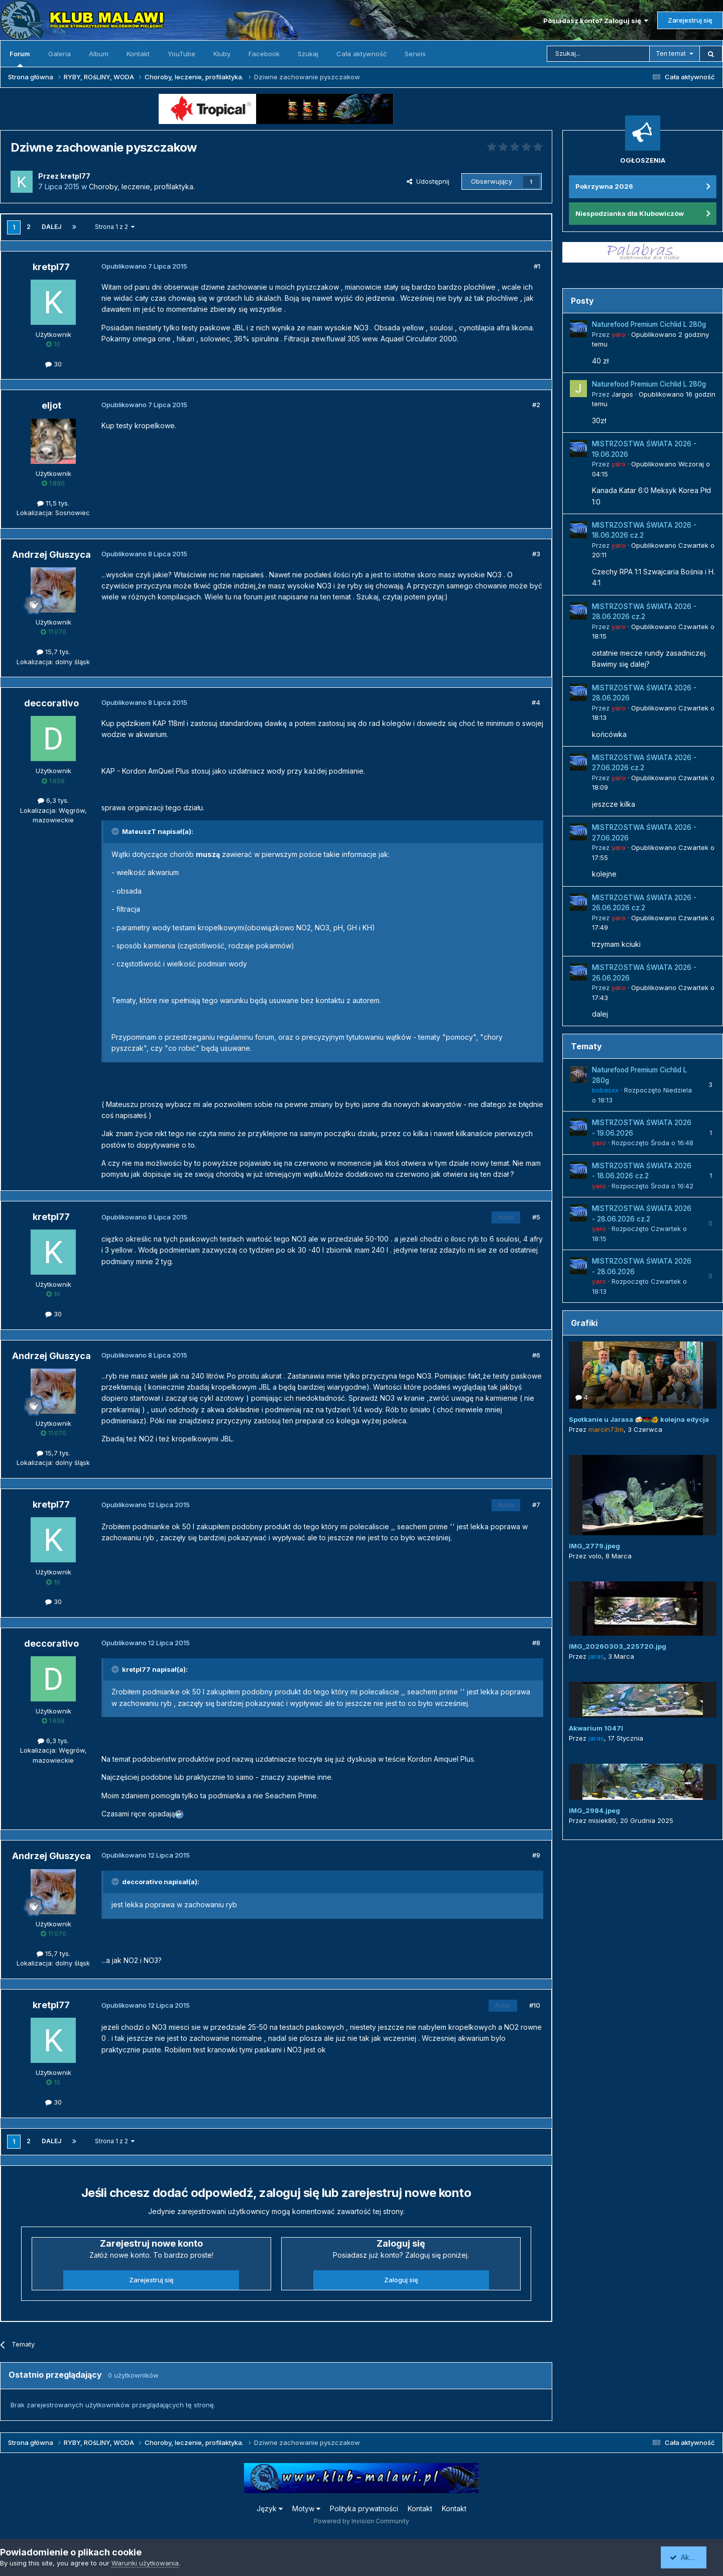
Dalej (51, 226)
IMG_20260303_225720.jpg (617, 1646)
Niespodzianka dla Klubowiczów (629, 213)
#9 (536, 1855)
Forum (20, 58)
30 (53, 364)
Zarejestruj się (690, 20)
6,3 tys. (53, 800)
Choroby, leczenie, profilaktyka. (142, 186)
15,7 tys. (53, 652)
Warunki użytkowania (145, 2563)
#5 (536, 1217)
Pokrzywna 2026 (604, 186)
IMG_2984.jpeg (594, 1810)
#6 (536, 1355)
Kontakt (138, 54)
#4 (536, 702)
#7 (536, 1505)
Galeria (59, 54)
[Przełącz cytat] (115, 831)
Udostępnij (428, 181)
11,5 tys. (53, 503)
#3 (536, 554)
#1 (537, 266)
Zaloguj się (401, 2280)
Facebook (264, 54)
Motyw (306, 2508)
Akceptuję (690, 2557)
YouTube (181, 54)
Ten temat (671, 53)
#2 (536, 405)
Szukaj (308, 54)
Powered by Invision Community (361, 2521)
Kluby (221, 54)
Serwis (415, 54)
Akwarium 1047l (596, 1728)
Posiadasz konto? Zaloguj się (595, 21)
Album (98, 54)
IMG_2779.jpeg (594, 1546)
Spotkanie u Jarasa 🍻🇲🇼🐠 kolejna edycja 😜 (643, 1419)
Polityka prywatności (364, 2508)
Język (270, 2508)
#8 (536, 1643)
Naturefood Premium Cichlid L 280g (649, 324)
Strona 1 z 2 (115, 226)
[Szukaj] (598, 53)
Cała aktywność (361, 54)
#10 (534, 2005)
